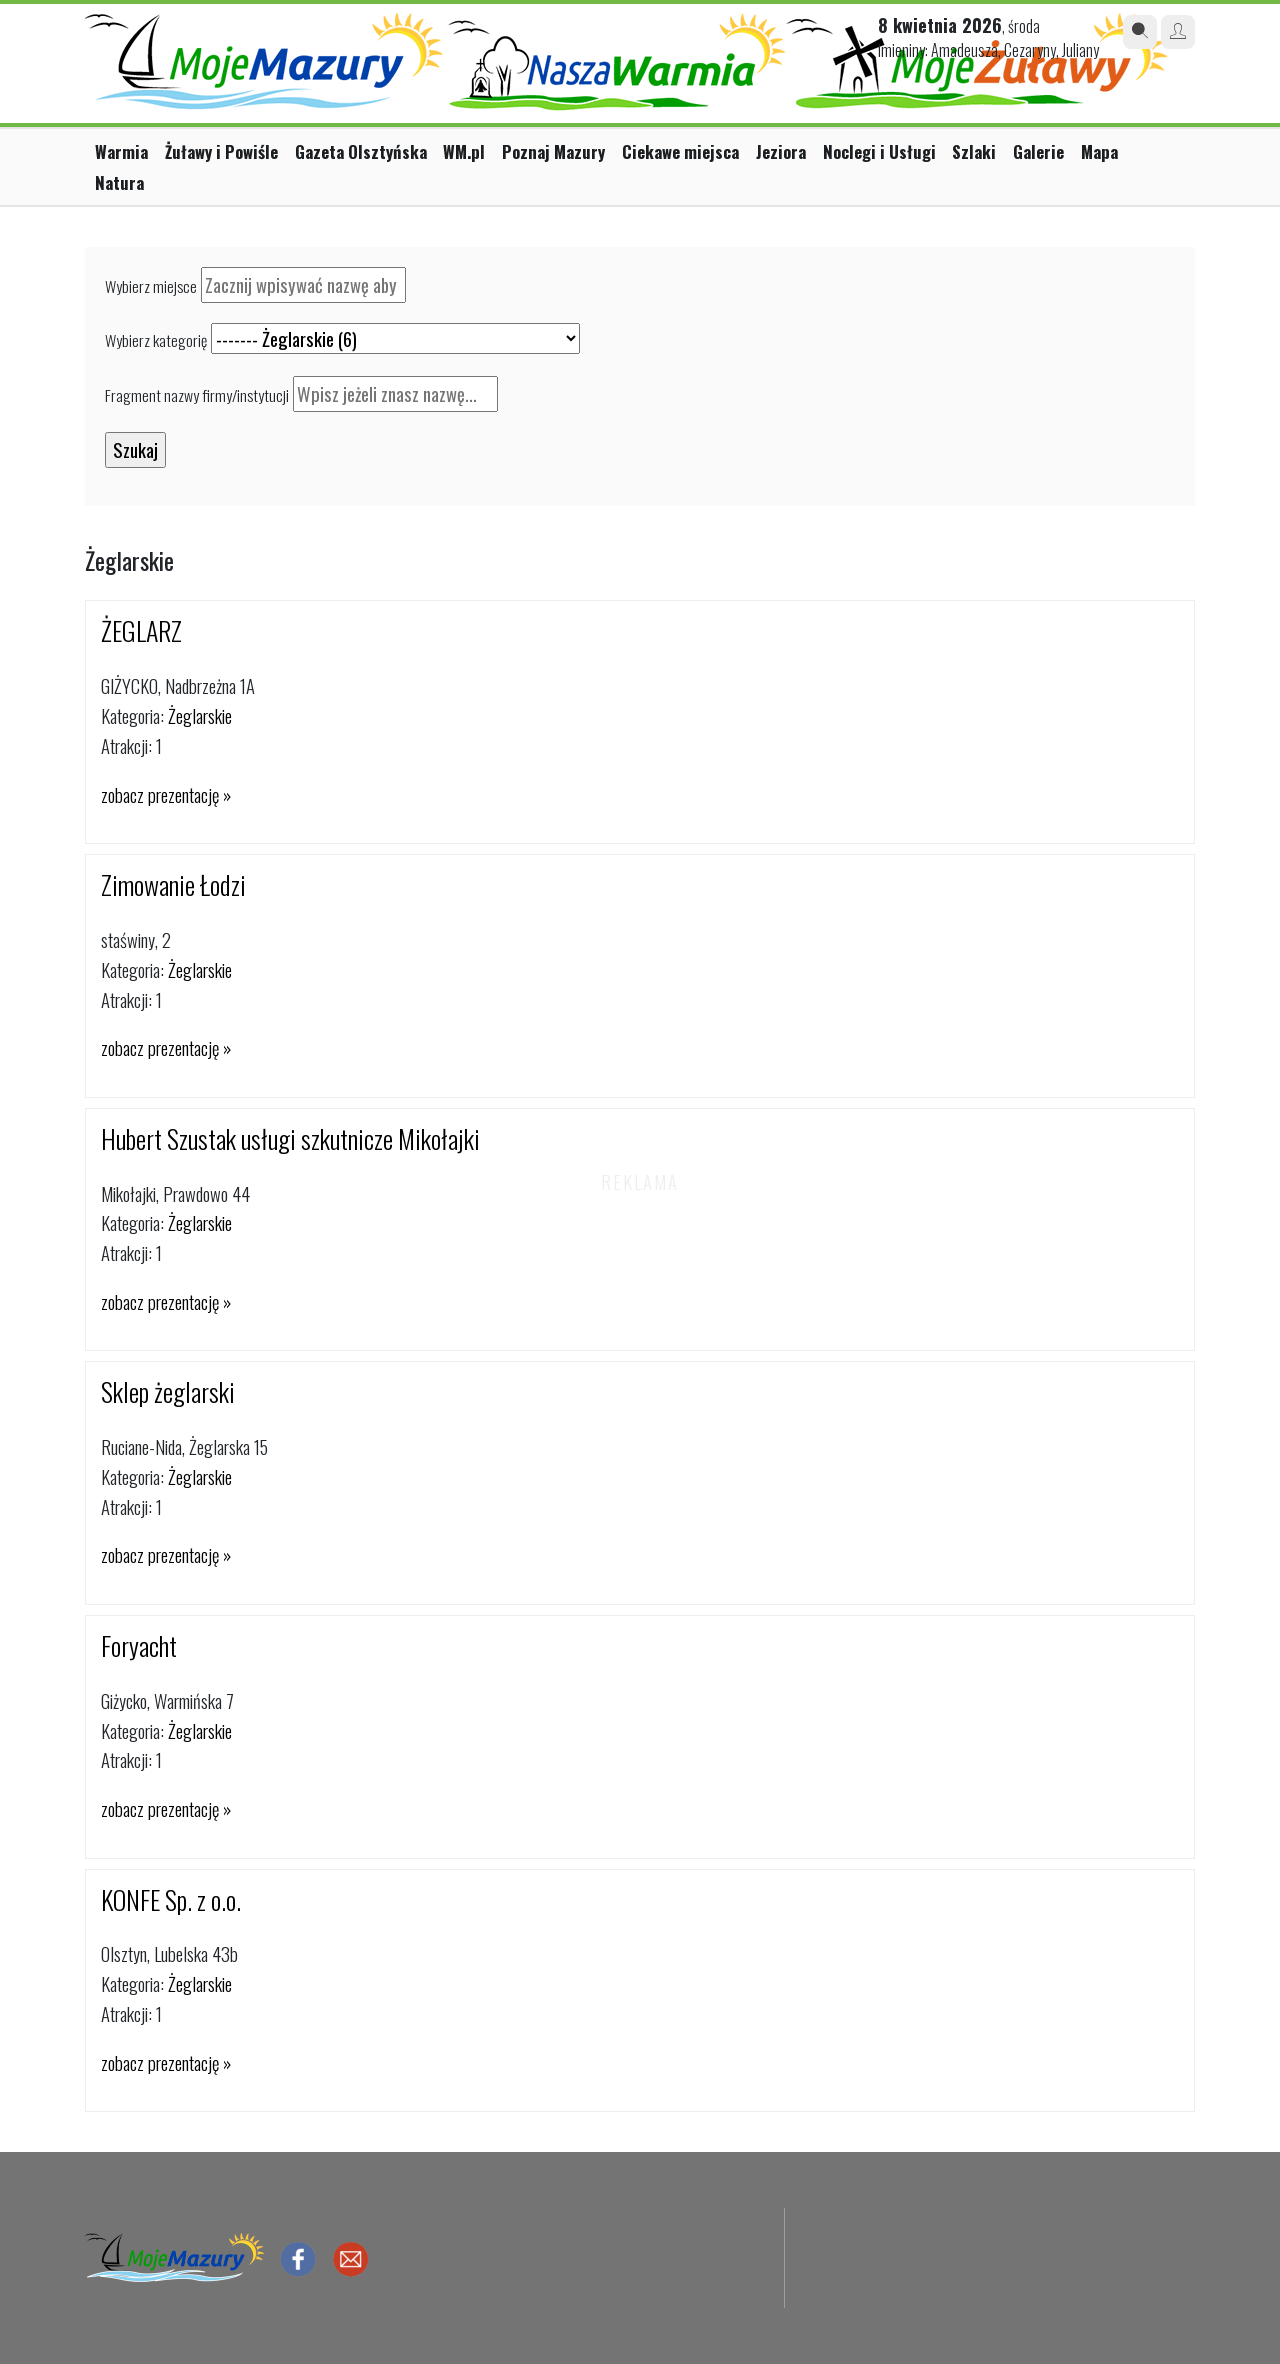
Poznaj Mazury (553, 151)
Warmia (121, 151)
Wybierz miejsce (151, 286)
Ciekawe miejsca (680, 151)
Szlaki (974, 151)
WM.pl (464, 151)
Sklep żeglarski (168, 1391)
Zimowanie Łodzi (173, 884)
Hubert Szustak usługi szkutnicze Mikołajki (290, 1138)
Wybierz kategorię (156, 340)
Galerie (1038, 151)
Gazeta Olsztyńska (361, 151)
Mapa (1099, 151)
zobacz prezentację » (166, 794)
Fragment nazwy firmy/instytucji (197, 395)
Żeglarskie (200, 715)
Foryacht (139, 1645)
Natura (119, 182)
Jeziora (781, 151)
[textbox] (303, 285)
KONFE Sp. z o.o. (171, 1899)
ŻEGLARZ (141, 630)
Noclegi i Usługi (879, 151)
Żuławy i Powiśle (221, 151)
